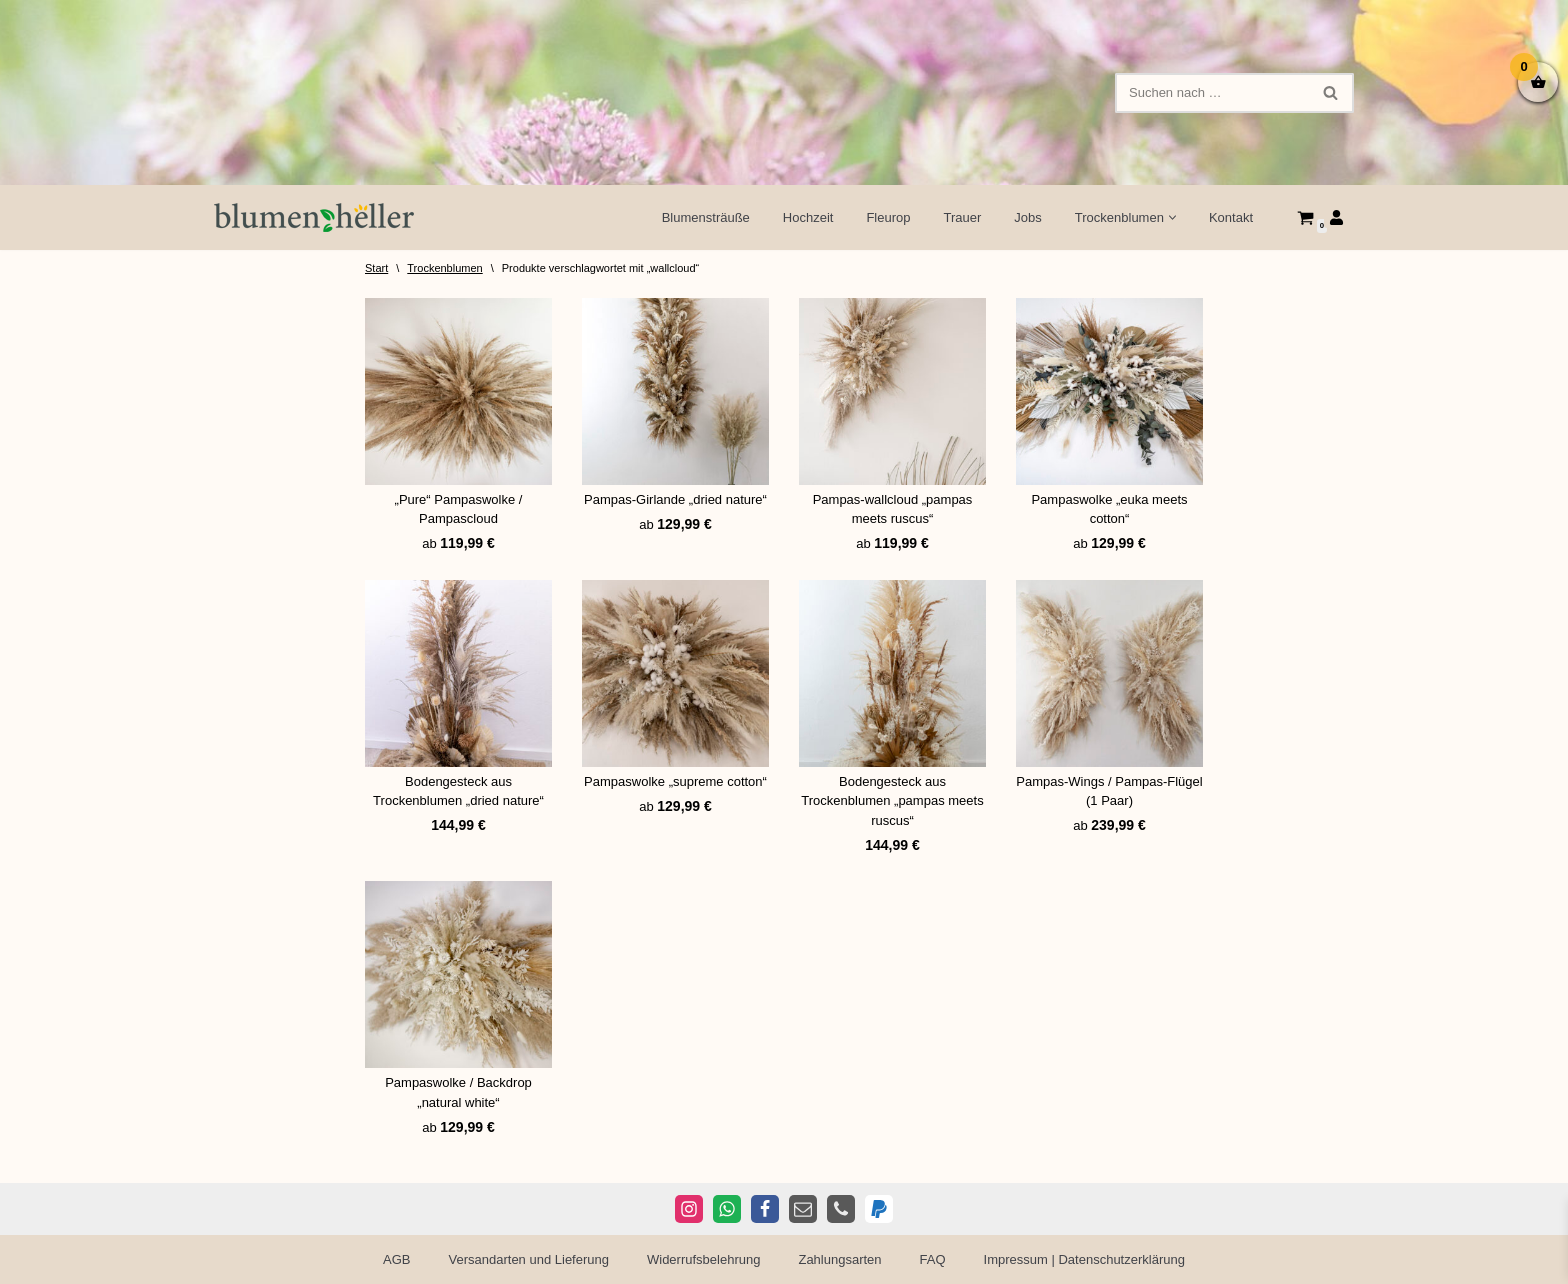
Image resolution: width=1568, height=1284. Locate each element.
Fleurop (888, 217)
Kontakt (1231, 217)
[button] (1172, 217)
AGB (396, 1259)
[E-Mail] (803, 1209)
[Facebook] (765, 1209)
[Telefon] (841, 1209)
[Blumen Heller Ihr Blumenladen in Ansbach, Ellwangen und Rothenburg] (314, 217)
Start (376, 268)
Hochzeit (808, 217)
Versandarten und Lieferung (529, 1259)
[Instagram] (689, 1209)
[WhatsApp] (727, 1209)
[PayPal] (879, 1209)
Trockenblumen (444, 268)
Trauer (963, 217)
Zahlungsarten (839, 1259)
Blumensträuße (706, 217)
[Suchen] (1212, 93)
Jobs (1027, 217)
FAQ (933, 1259)
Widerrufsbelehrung (703, 1259)
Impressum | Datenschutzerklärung (1084, 1259)
